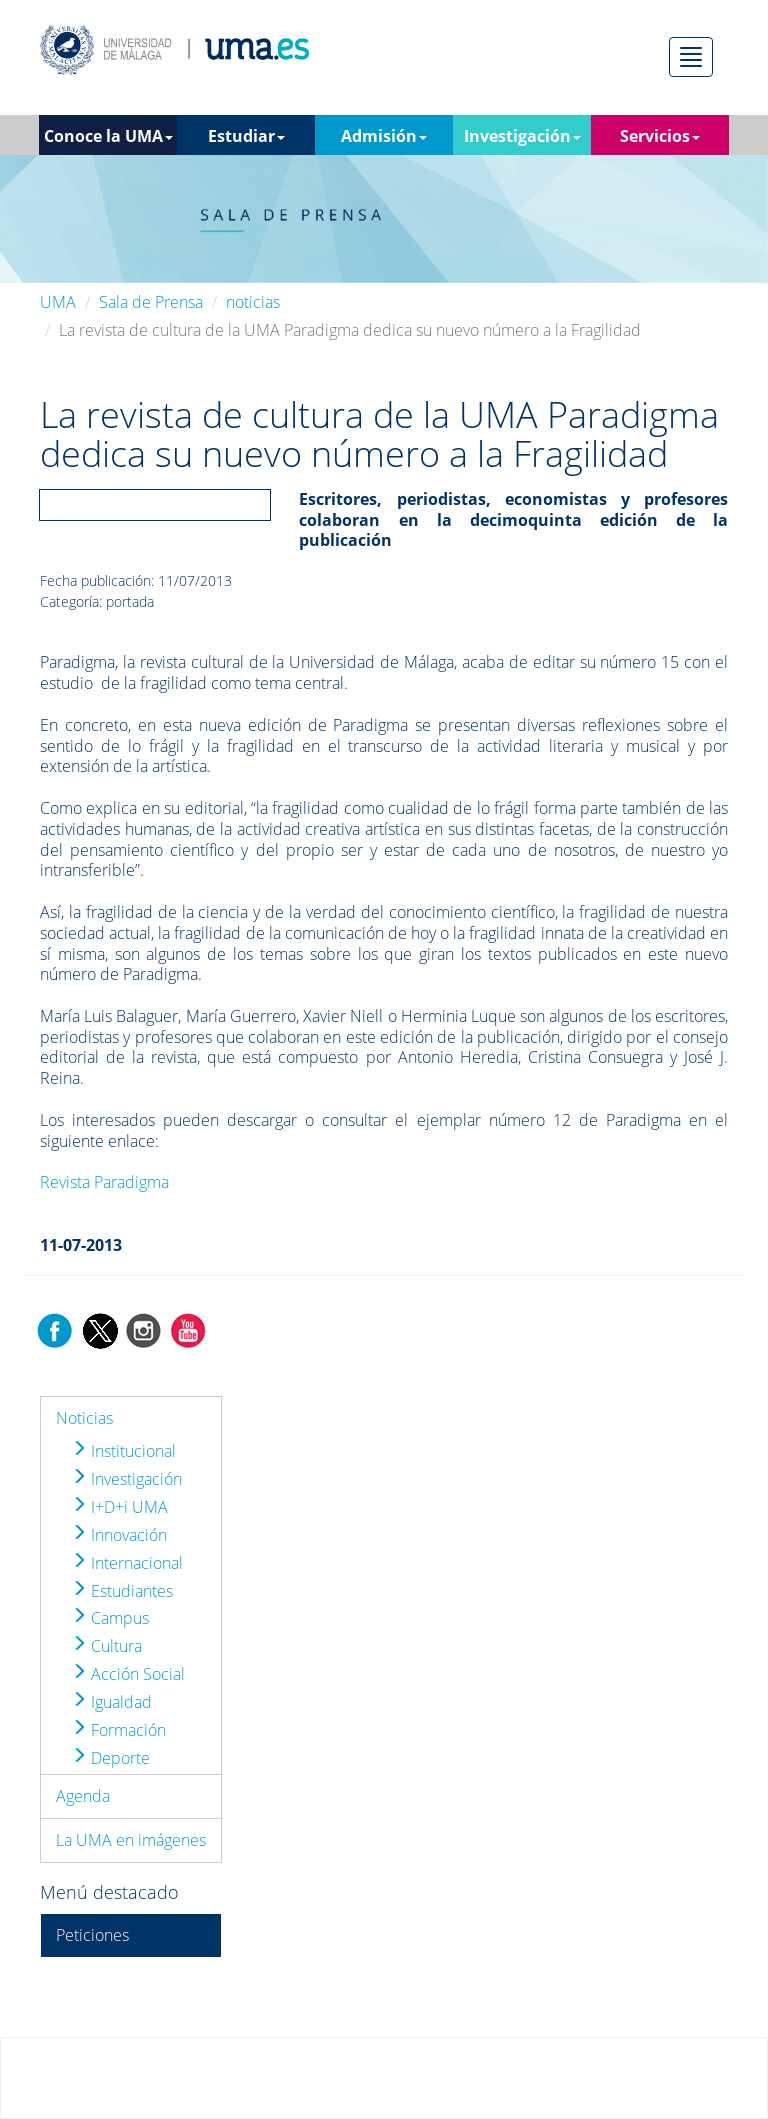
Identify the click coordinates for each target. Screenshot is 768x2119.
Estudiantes (122, 1591)
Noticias (84, 1418)
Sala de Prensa (151, 302)
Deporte (110, 1758)
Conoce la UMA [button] (108, 136)
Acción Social (128, 1674)
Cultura (106, 1646)
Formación (118, 1730)
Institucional (123, 1451)
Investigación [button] (522, 136)
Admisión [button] (384, 136)
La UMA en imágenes (131, 1840)
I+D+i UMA (119, 1507)
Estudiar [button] (246, 136)
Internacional (127, 1563)
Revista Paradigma (104, 1182)
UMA (58, 302)
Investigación (126, 1479)
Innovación (119, 1535)
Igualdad (111, 1702)
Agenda (83, 1796)
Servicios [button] (660, 136)
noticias (253, 302)
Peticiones (92, 1935)
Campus (110, 1618)
